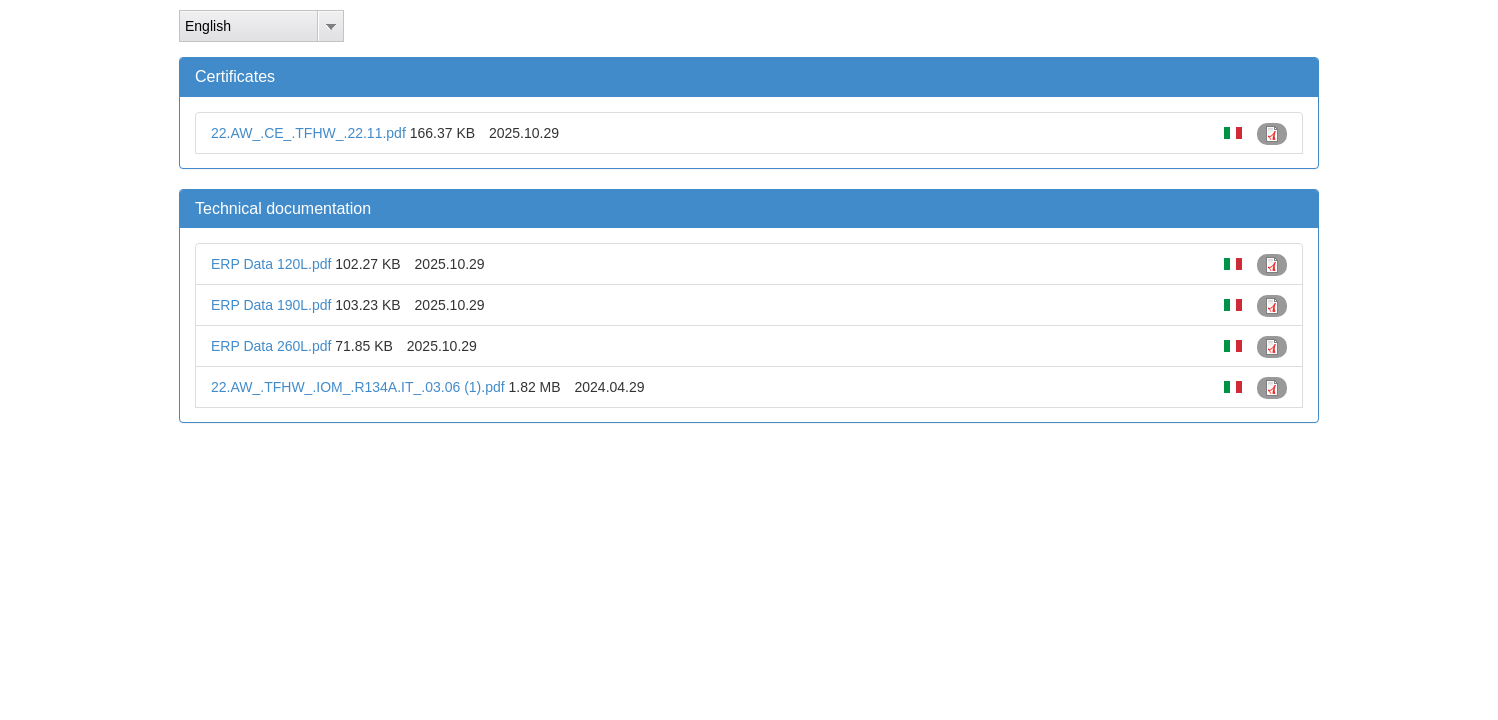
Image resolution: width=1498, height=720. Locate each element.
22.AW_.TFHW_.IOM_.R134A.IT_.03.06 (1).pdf (358, 387)
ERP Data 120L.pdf (271, 264)
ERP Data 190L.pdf (271, 305)
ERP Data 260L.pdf (271, 346)
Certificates (235, 76)
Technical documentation (283, 208)
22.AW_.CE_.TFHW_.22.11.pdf (308, 133)
